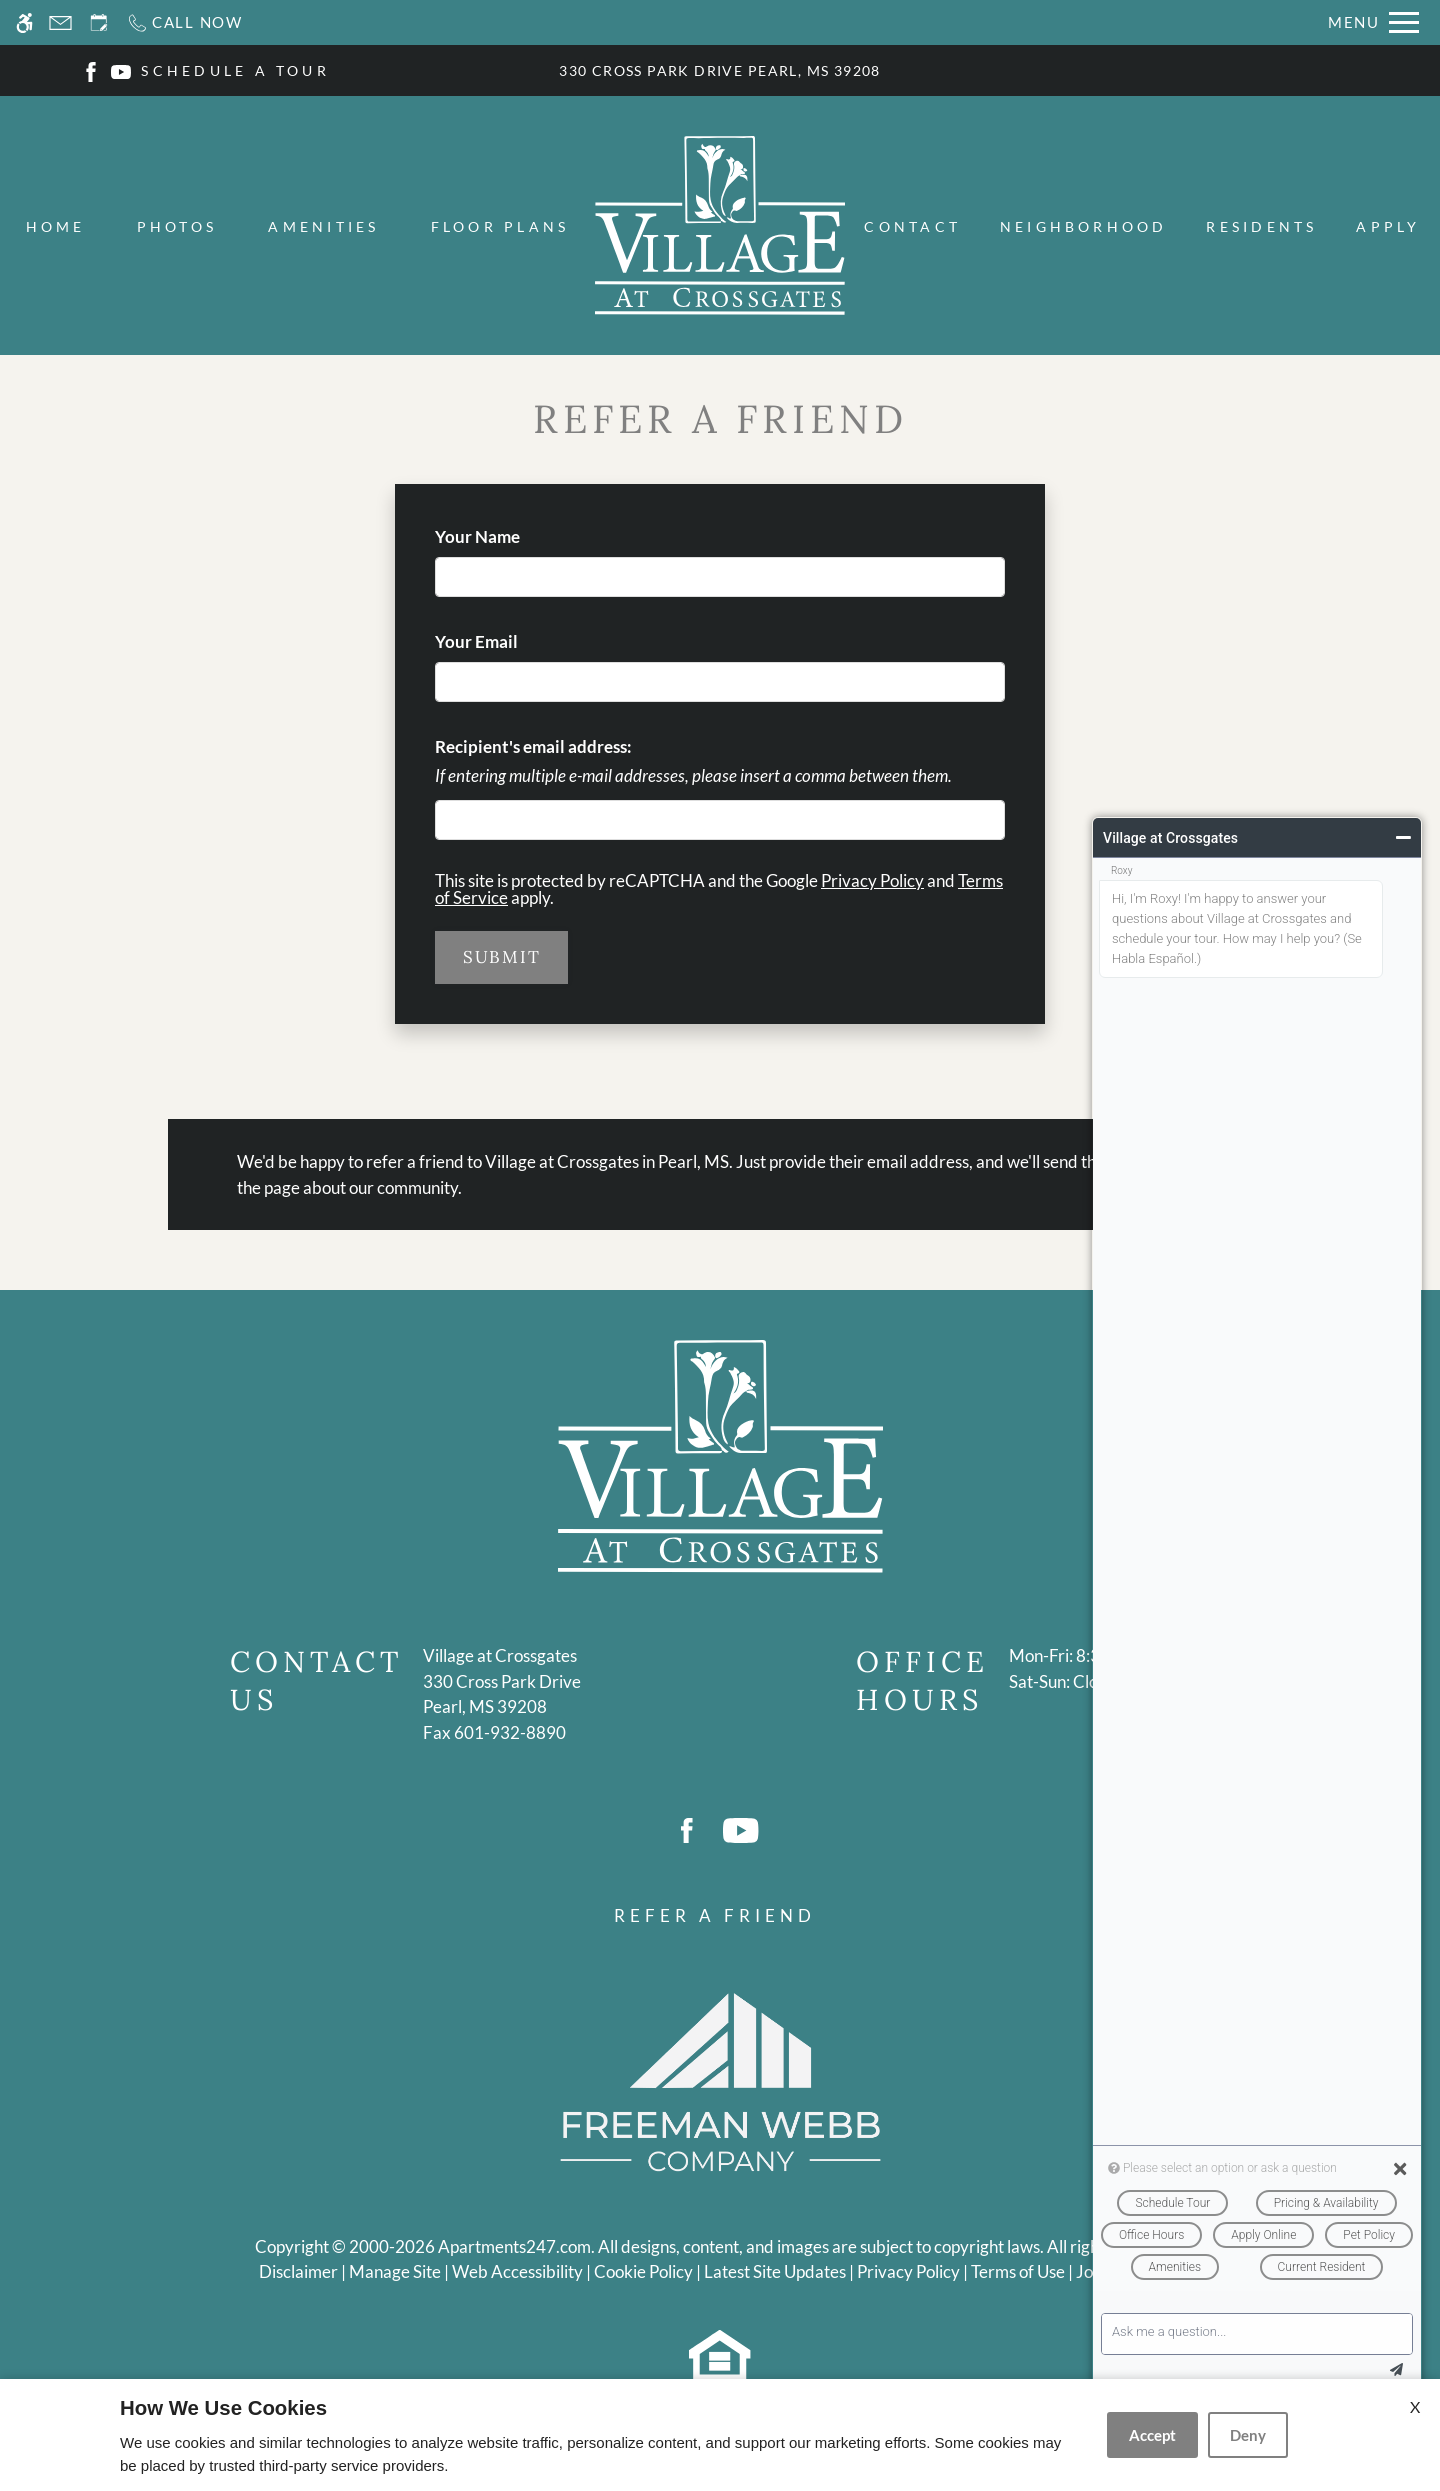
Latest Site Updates (775, 2271)
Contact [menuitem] (912, 226)
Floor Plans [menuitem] (500, 226)
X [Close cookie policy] (1415, 2406)
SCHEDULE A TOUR (235, 70)
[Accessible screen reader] (24, 22)
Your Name (511, 536)
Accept (1152, 2435)
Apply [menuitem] (1388, 226)
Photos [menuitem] (177, 226)
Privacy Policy (872, 880)
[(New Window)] (502, 1694)
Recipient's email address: (533, 746)
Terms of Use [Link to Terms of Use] (1018, 2271)
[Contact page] (60, 22)
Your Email (510, 641)
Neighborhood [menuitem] (1084, 226)
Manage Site (395, 2271)
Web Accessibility (517, 2271)
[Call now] (184, 22)
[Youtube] (121, 69)
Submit (501, 957)
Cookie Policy (643, 2271)
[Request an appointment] (99, 22)
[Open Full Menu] (1373, 22)
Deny (1248, 2435)
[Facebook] (91, 69)
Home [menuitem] (56, 226)
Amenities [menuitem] (323, 226)
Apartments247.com (514, 2246)
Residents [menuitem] (1261, 226)
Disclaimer (298, 2271)
